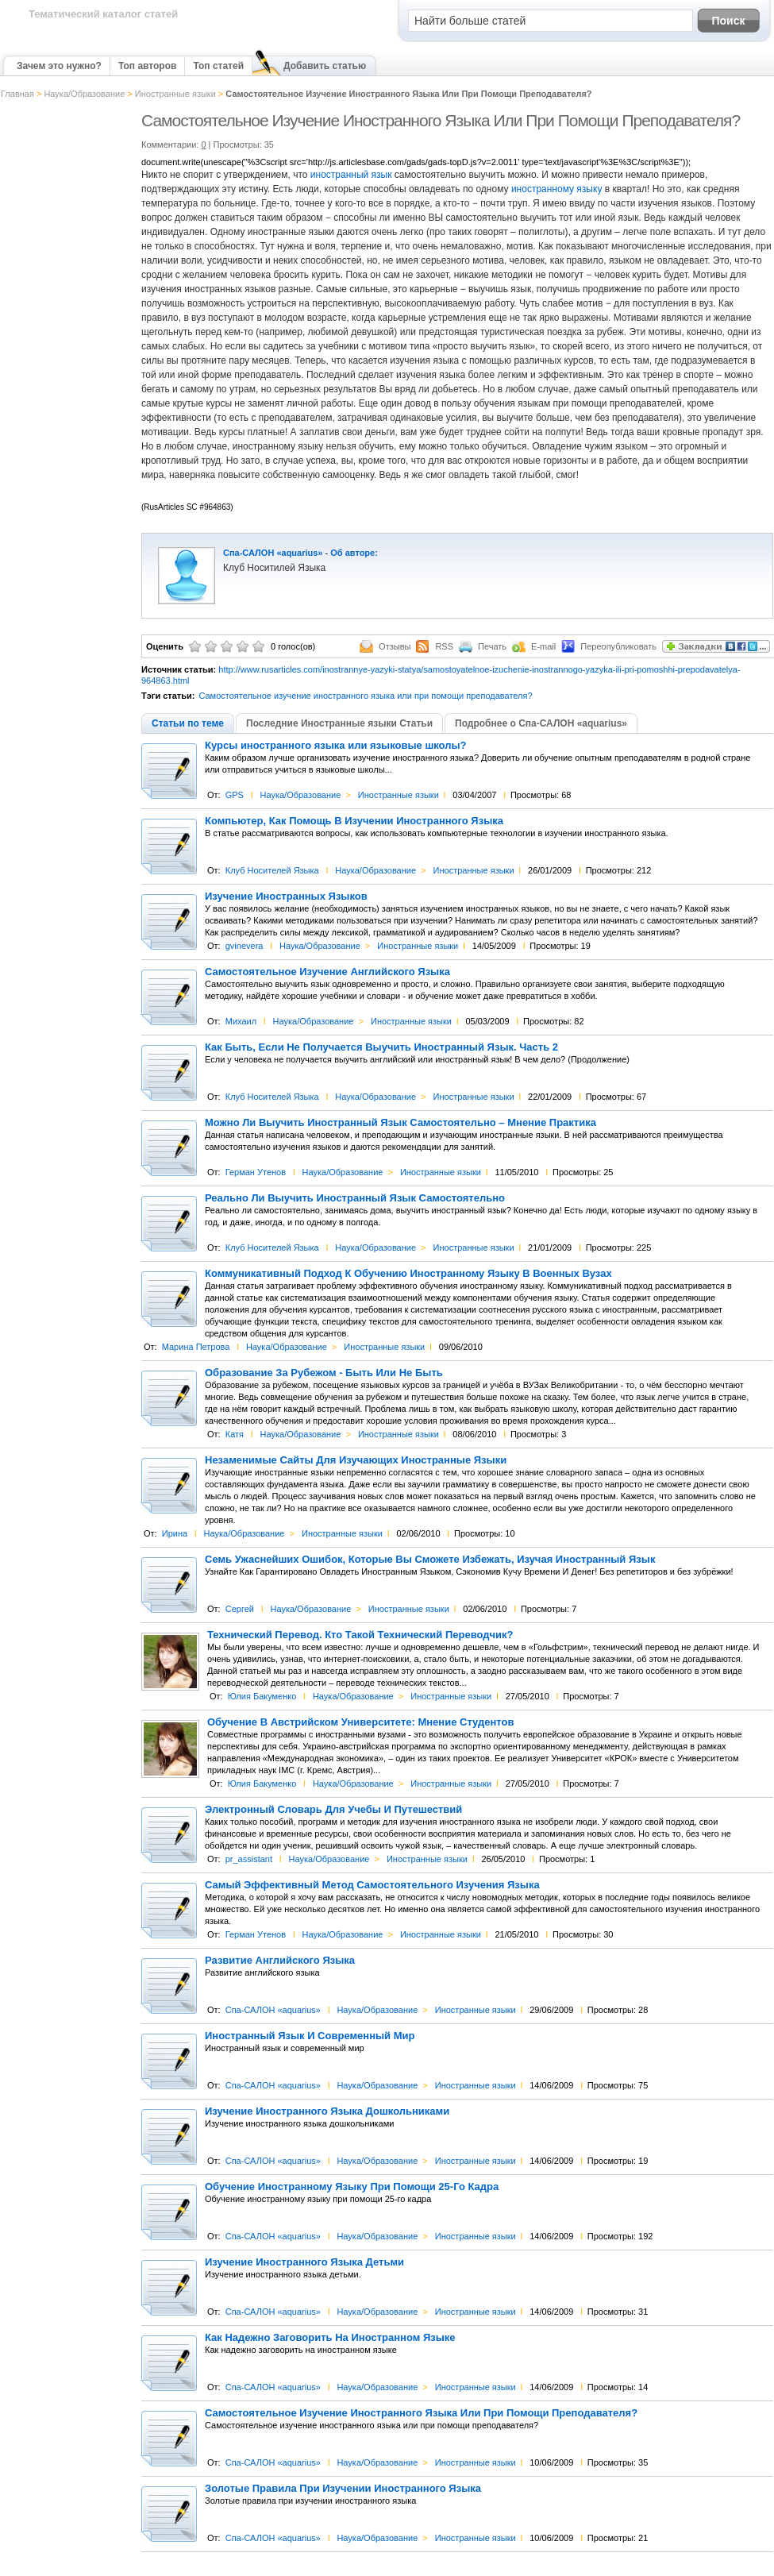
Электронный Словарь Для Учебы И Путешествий (333, 1809)
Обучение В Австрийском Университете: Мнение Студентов (360, 1722)
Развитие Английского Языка (280, 1960)
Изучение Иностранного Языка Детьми (304, 2262)
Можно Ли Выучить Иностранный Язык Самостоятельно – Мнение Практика (400, 1122)
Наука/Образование (84, 93)
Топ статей (218, 65)
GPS (234, 795)
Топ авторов (147, 65)
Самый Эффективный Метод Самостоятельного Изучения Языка (372, 1885)
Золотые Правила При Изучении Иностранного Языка (343, 2488)
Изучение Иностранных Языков (286, 896)
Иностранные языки (175, 93)
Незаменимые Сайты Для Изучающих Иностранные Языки (355, 1460)
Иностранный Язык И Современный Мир (309, 2036)
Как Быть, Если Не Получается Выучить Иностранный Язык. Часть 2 (381, 1047)
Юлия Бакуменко (262, 1696)
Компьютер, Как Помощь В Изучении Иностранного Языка (354, 821)
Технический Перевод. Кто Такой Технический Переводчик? (360, 1635)
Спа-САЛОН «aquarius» (272, 552)
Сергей (239, 1609)
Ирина (174, 1533)
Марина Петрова (196, 1347)
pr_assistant (248, 1859)
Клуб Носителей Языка (272, 870)
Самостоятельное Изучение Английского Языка (327, 972)
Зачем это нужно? (59, 65)
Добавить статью (324, 65)
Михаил (240, 1021)
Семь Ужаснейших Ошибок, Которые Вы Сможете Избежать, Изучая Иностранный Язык (430, 1559)
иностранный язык (351, 174)
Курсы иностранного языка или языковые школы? (336, 745)
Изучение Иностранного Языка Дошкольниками (327, 2111)
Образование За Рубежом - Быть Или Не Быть (324, 1373)
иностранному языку (558, 189)
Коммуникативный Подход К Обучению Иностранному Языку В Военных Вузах (408, 1273)
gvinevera (244, 946)
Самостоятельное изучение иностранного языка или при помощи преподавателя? (365, 695)
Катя (234, 1434)
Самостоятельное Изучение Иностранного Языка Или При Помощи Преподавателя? (421, 2413)
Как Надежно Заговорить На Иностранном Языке (330, 2337)
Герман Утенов (255, 1172)
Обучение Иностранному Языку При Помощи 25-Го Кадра (352, 2186)
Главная (17, 93)
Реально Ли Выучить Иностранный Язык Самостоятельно (355, 1198)
